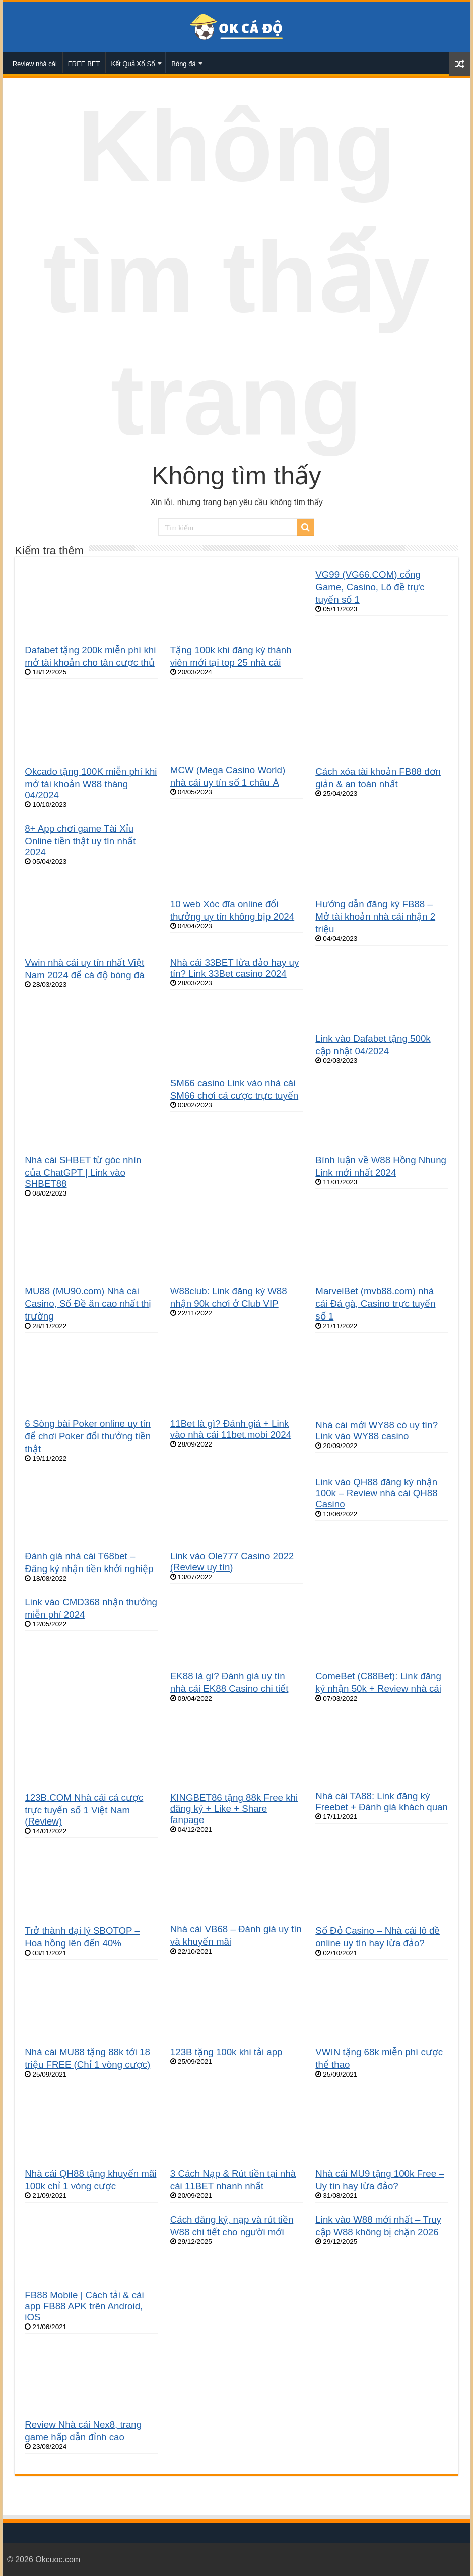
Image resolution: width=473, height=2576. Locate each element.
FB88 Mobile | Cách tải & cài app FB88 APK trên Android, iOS (84, 2306)
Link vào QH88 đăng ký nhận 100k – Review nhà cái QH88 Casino (376, 1493)
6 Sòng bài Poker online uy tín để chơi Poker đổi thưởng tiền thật (88, 1436)
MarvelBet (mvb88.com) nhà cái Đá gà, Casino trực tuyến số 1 (375, 1304)
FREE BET (84, 64)
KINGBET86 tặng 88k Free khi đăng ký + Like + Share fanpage (234, 1808)
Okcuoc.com (57, 2559)
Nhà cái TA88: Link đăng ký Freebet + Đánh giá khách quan (381, 1801)
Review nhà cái (35, 64)
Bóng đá (183, 64)
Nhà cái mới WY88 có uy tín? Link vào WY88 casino (376, 1430)
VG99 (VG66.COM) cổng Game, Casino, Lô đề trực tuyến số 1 (369, 587)
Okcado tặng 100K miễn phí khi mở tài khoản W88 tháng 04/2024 (91, 783)
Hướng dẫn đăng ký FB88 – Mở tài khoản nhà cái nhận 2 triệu (375, 916)
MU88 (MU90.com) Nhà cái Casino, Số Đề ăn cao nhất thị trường (88, 1304)
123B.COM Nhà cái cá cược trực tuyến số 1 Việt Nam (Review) (84, 1809)
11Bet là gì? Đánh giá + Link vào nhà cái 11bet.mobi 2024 (230, 1429)
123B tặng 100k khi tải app (226, 2052)
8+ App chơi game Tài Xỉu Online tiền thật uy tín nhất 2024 (80, 840)
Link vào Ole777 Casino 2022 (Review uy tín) (232, 1562)
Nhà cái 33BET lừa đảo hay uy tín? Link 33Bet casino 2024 (234, 968)
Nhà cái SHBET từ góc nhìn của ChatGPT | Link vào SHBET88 (83, 1172)
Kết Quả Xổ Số (133, 64)
